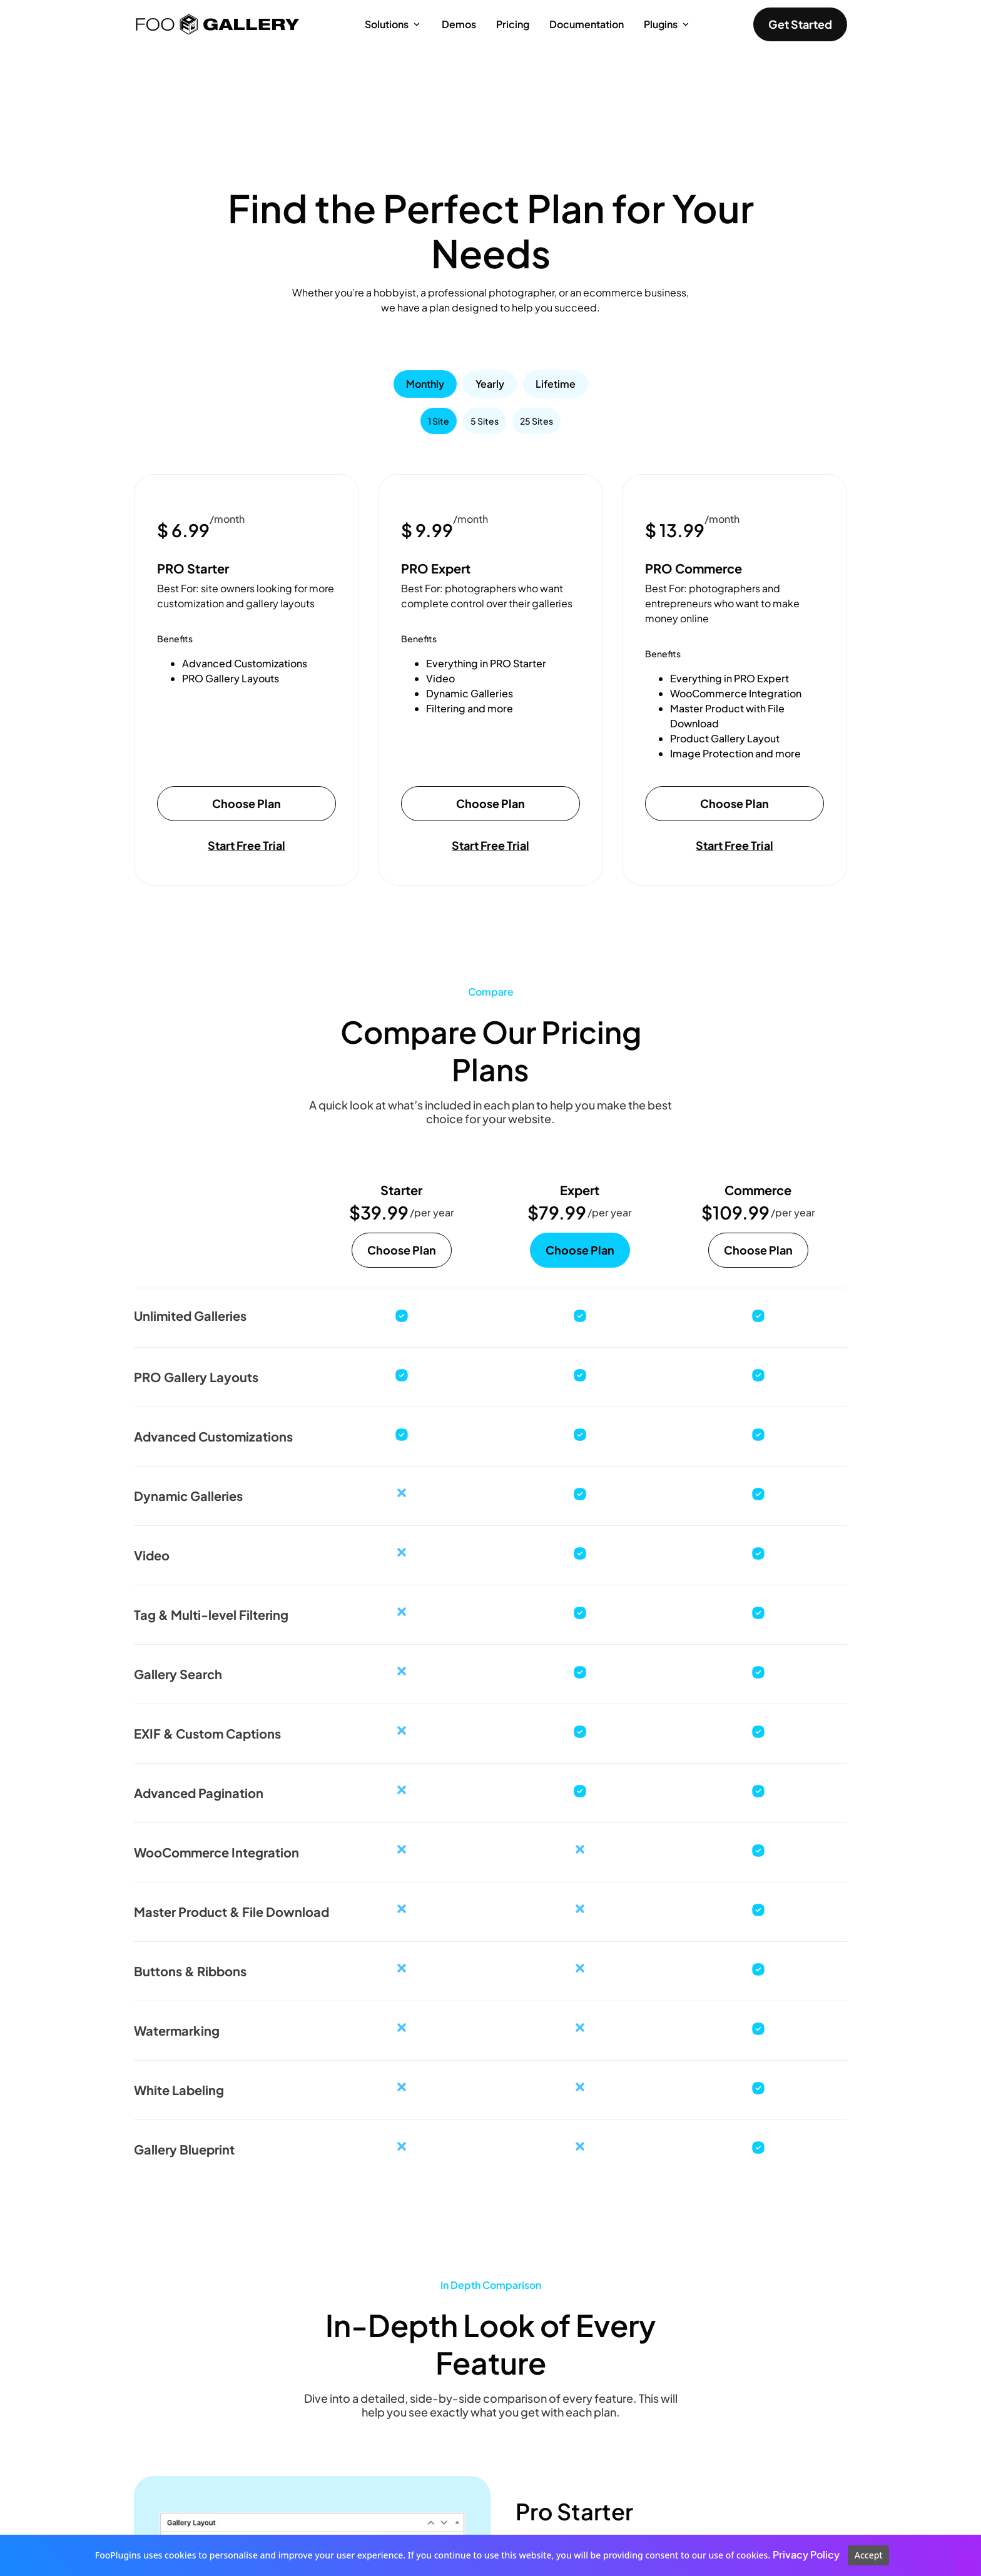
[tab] (425, 384)
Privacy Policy (806, 2554)
